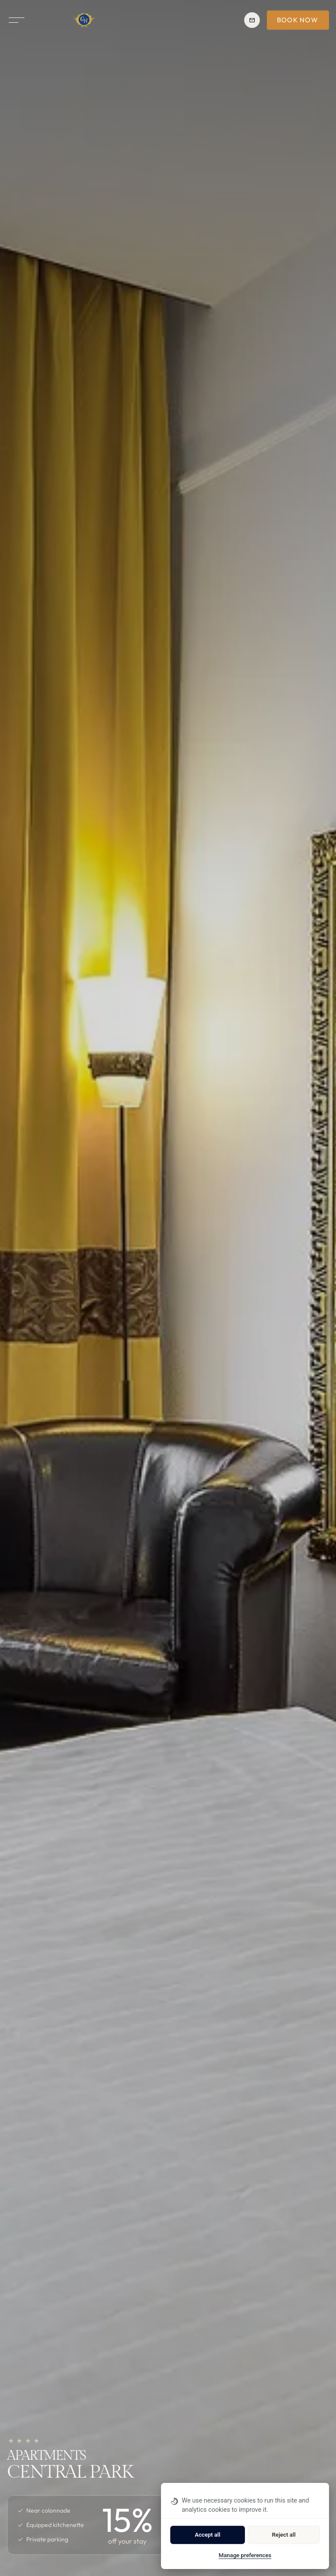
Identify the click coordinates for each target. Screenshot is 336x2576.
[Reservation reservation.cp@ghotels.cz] (252, 20)
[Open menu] (16, 20)
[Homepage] (84, 20)
